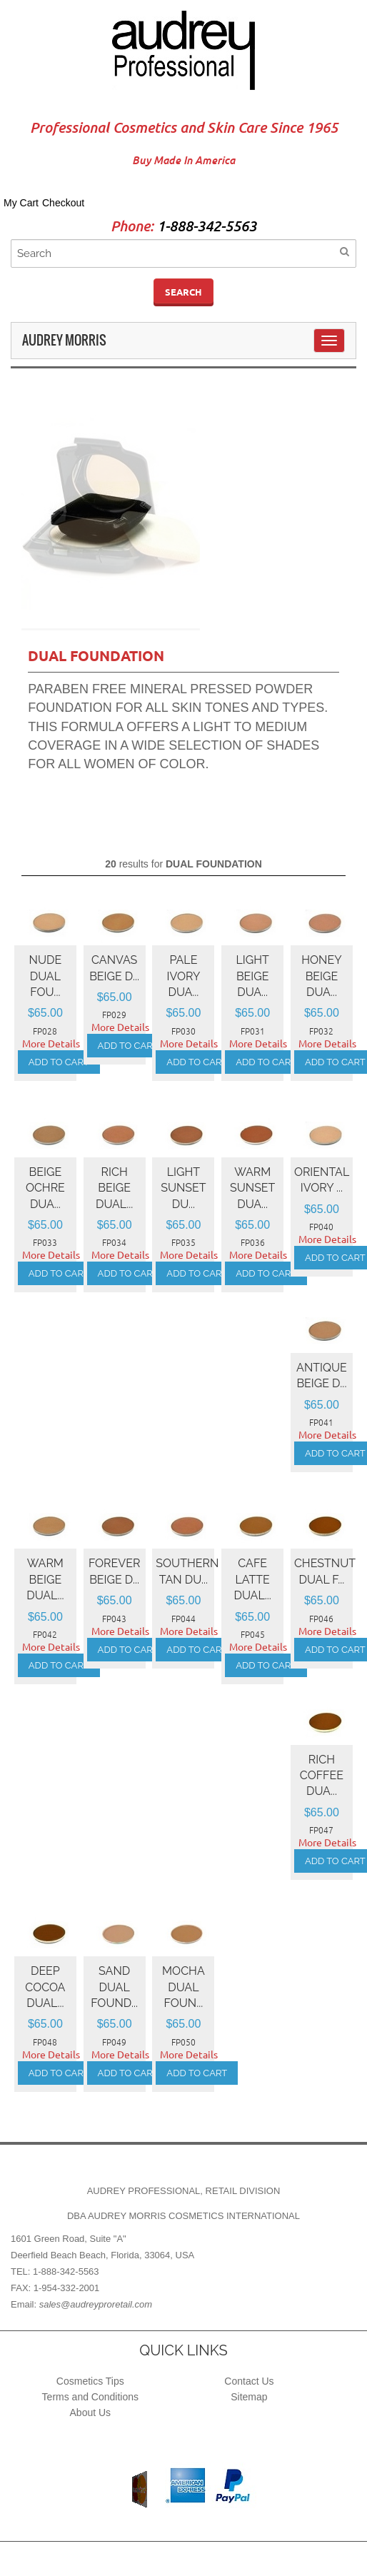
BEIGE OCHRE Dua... (45, 1188)
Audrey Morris (64, 340)
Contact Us (248, 2381)
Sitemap (249, 2397)
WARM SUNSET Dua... (252, 1188)
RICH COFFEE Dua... (321, 1775)
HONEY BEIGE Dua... (321, 976)
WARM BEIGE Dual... (45, 1579)
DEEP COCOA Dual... (45, 1987)
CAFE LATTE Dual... (252, 1579)
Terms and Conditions (90, 2397)
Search (183, 292)
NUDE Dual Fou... (45, 976)
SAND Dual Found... (114, 1987)
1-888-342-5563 (206, 227)
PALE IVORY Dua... (184, 976)
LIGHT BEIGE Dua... (252, 976)
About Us (90, 2412)
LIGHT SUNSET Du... (183, 1188)
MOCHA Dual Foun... (183, 1987)
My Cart (21, 202)
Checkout (63, 202)
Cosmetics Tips (90, 2381)
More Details (51, 1044)
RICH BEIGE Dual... (114, 1188)
